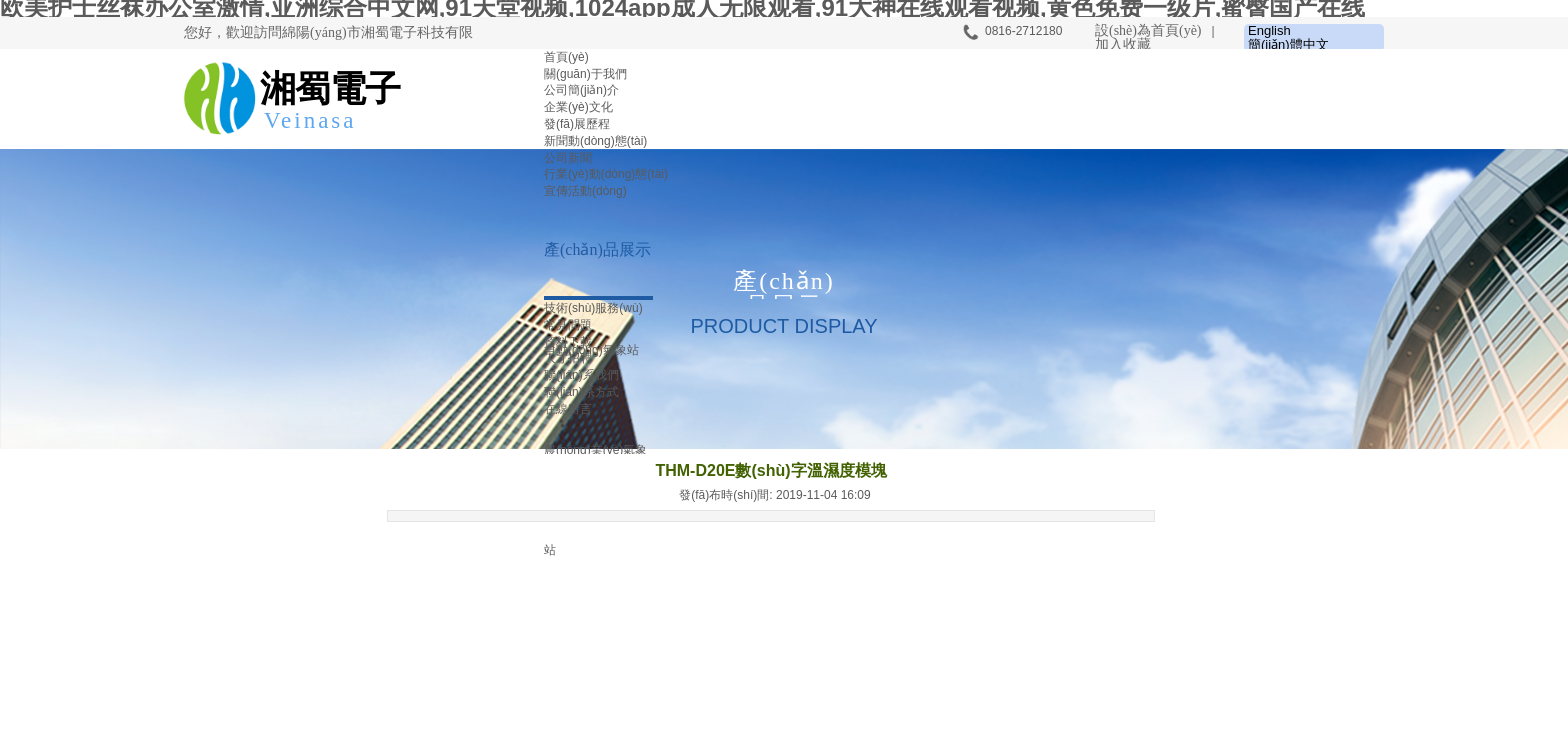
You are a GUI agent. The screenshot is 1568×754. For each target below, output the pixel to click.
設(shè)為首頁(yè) (1148, 30)
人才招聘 (568, 358)
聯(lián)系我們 (581, 375)
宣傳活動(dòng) (585, 191)
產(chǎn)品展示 (597, 249)
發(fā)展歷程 (577, 124)
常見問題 (568, 325)
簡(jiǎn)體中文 (1288, 45)
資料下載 (568, 342)
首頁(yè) (566, 57)
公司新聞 (568, 158)
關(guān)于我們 (585, 74)
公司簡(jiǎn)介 (581, 90)
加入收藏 (1123, 44)
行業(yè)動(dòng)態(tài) (606, 174)
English (1269, 31)
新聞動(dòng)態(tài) (595, 141)
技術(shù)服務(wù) (593, 308)
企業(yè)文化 (578, 107)
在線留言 (568, 409)
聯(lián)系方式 (581, 392)
